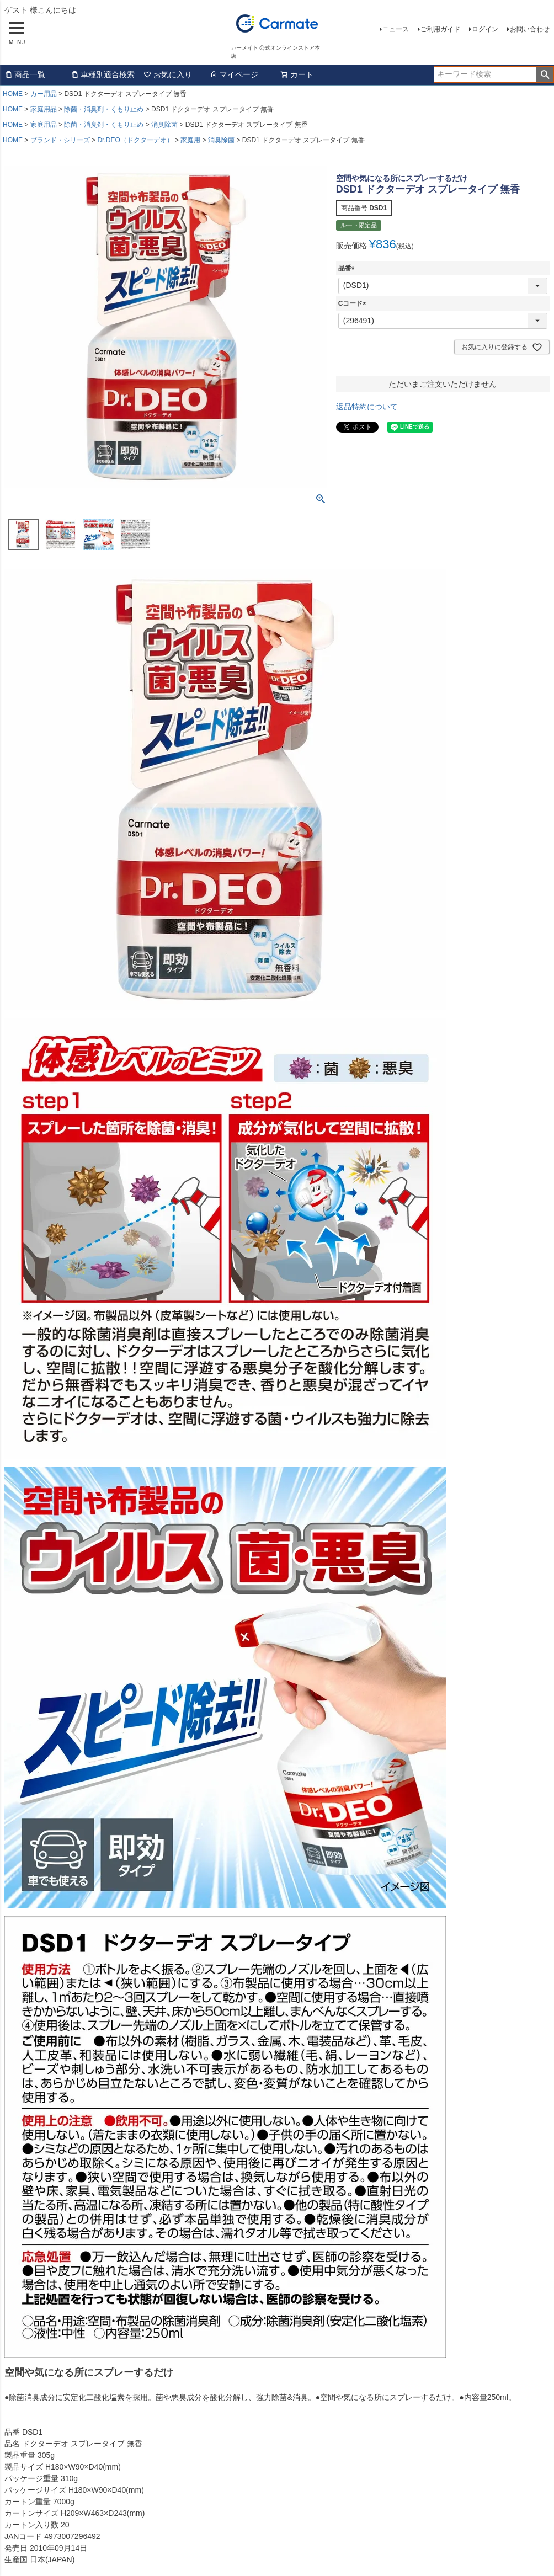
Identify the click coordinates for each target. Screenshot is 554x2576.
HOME (13, 94)
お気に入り (167, 74)
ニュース (395, 29)
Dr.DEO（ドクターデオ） (135, 140)
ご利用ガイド (440, 29)
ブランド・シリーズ (60, 140)
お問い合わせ (530, 29)
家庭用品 (43, 109)
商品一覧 (24, 74)
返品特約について (367, 406)
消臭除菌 (164, 125)
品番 (348, 268)
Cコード (354, 303)
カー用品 (43, 94)
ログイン (485, 29)
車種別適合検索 (103, 74)
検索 (544, 74)
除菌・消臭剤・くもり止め (103, 109)
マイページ (234, 74)
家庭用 (190, 140)
